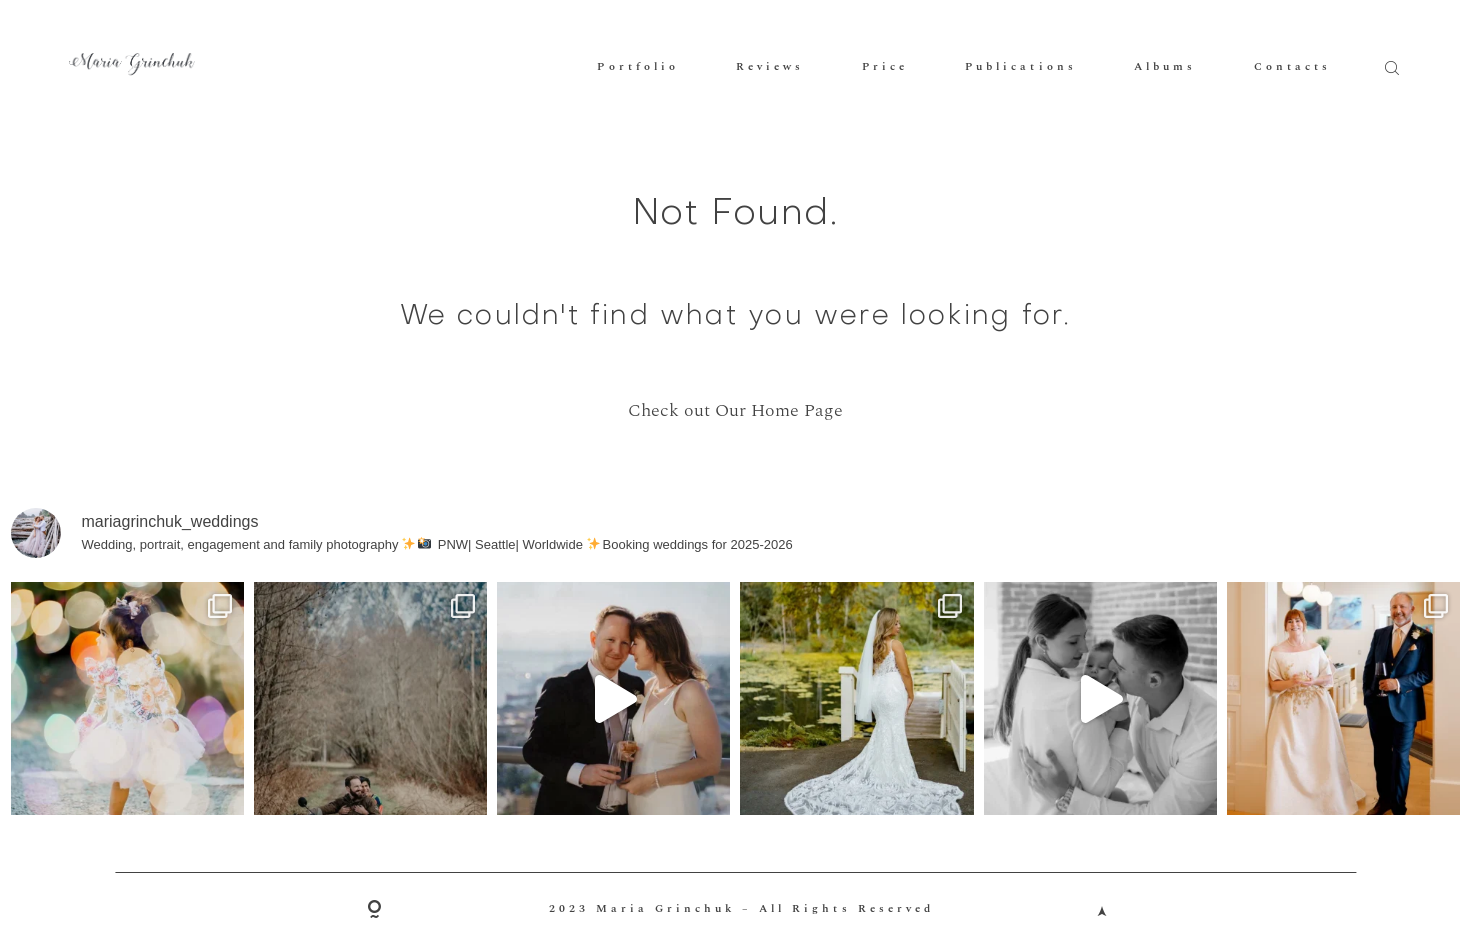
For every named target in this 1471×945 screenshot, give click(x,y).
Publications (1020, 66)
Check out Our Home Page (735, 411)
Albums (1165, 66)
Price (885, 66)
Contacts (1292, 66)
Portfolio (637, 66)
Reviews (770, 66)
